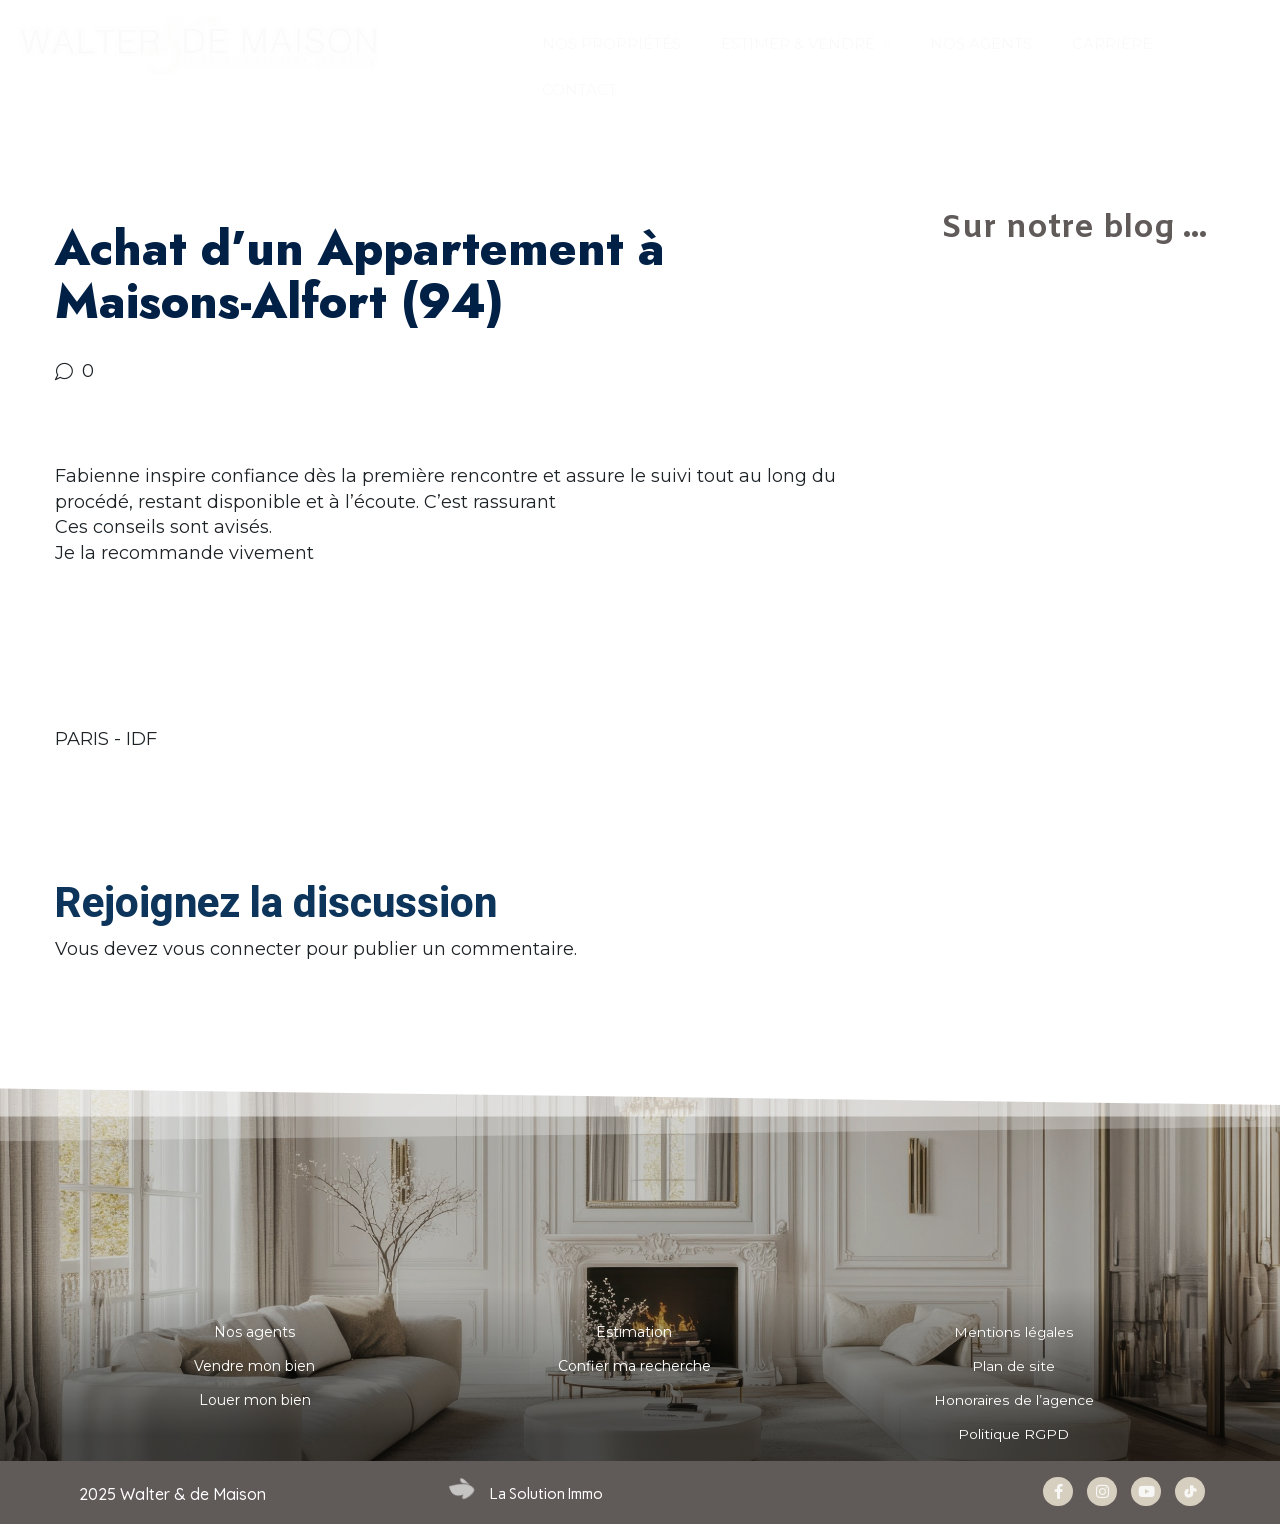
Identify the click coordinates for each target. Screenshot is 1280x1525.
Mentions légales (1013, 1332)
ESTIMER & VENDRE (805, 44)
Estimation (634, 1332)
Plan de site (1014, 1366)
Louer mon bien (255, 1400)
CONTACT (579, 89)
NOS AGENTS (981, 43)
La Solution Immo (546, 1494)
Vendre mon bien (254, 1366)
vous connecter (232, 949)
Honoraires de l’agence (1014, 1400)
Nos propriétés (611, 43)
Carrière (1112, 43)
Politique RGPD (1013, 1434)
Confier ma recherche (634, 1366)
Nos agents (254, 1332)
